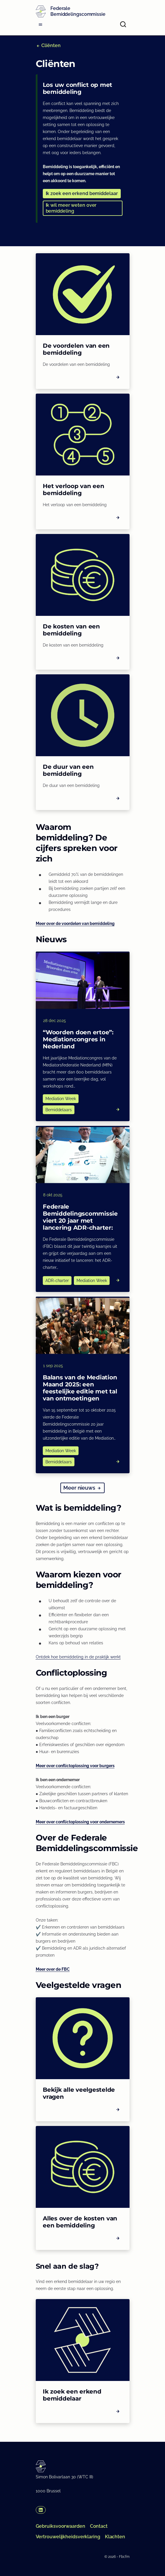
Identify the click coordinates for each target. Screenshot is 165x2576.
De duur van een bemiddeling (68, 770)
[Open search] (123, 24)
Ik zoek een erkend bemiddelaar (72, 2395)
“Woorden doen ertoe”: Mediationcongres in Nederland (78, 1039)
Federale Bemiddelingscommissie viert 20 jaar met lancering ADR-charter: (80, 1217)
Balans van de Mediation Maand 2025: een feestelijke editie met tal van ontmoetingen (80, 1388)
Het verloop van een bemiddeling (73, 490)
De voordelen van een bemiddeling (76, 349)
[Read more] (118, 1109)
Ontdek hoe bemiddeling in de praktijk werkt (78, 1657)
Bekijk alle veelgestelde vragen (79, 2093)
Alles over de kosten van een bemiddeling (80, 2222)
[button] (82, 193)
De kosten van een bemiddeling (71, 630)
